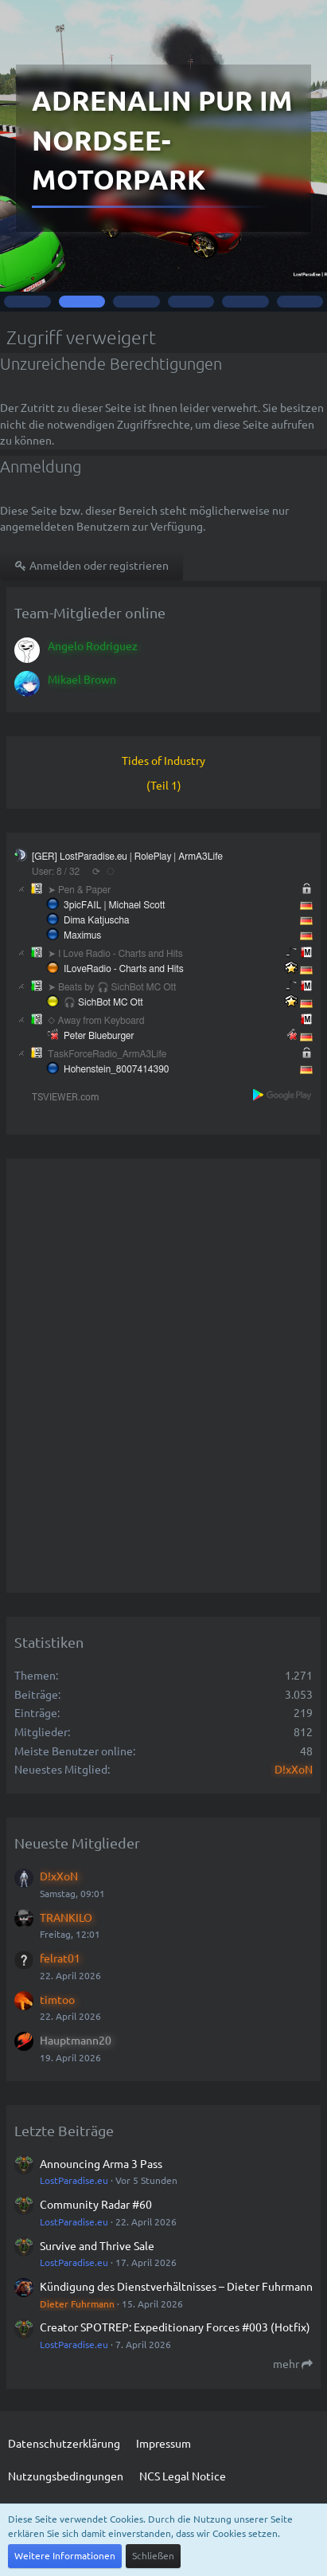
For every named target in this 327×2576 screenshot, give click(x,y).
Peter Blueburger (99, 1036)
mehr (293, 2363)
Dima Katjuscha (97, 920)
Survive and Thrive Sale (97, 2245)
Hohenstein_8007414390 (116, 1069)
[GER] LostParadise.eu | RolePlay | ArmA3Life (127, 856)
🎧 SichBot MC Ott (103, 1002)
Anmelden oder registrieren (91, 565)
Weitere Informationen (64, 2555)
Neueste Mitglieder (77, 1842)
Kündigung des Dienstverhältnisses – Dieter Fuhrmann (176, 2286)
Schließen (153, 2555)
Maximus (82, 935)
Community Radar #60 (96, 2204)
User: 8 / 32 (56, 871)
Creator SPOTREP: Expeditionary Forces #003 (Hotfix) (175, 2326)
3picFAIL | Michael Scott (114, 905)
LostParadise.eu (74, 2180)
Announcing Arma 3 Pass (101, 2163)
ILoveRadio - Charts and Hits (124, 969)
